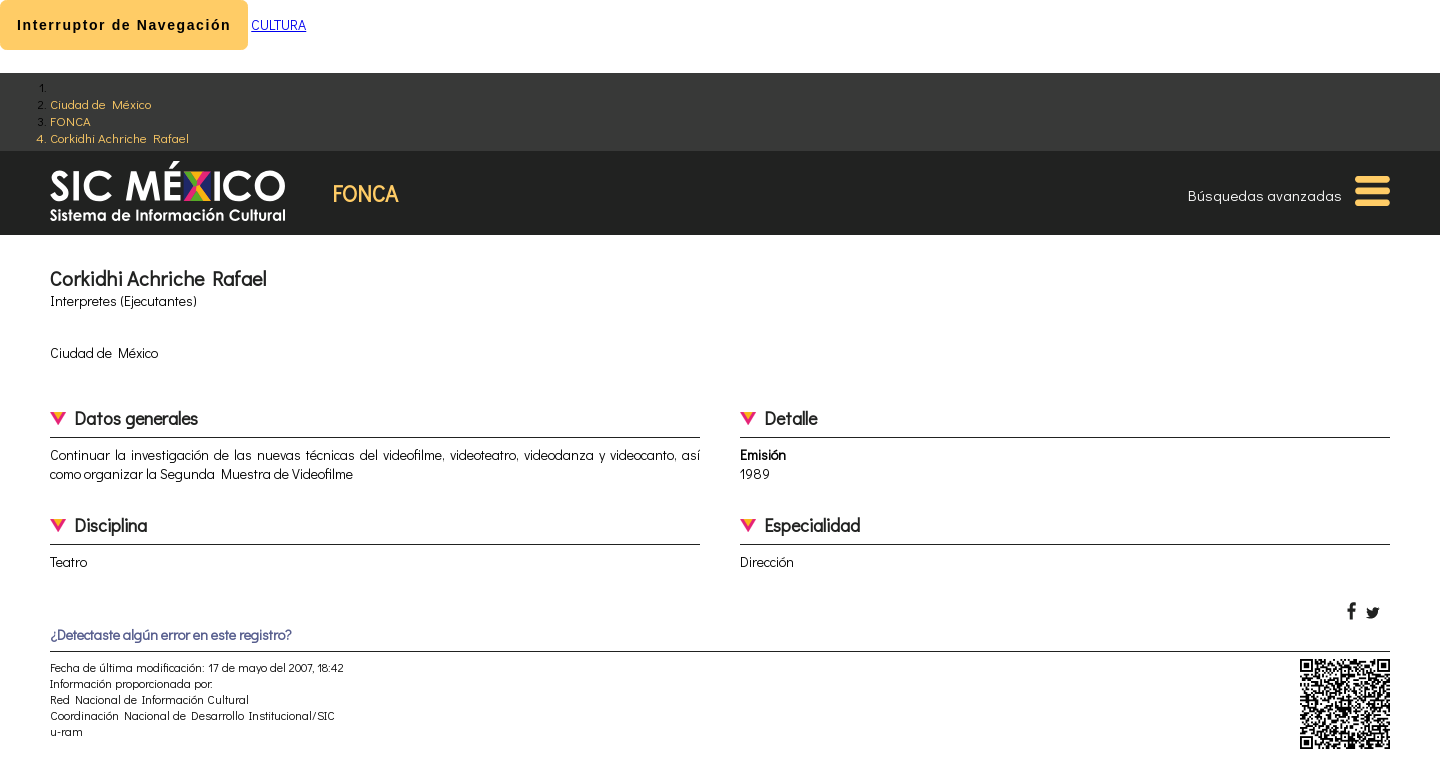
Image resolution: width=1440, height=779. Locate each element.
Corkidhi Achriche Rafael (119, 137)
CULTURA (278, 24)
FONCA (70, 120)
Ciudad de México (100, 103)
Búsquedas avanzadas (1265, 195)
